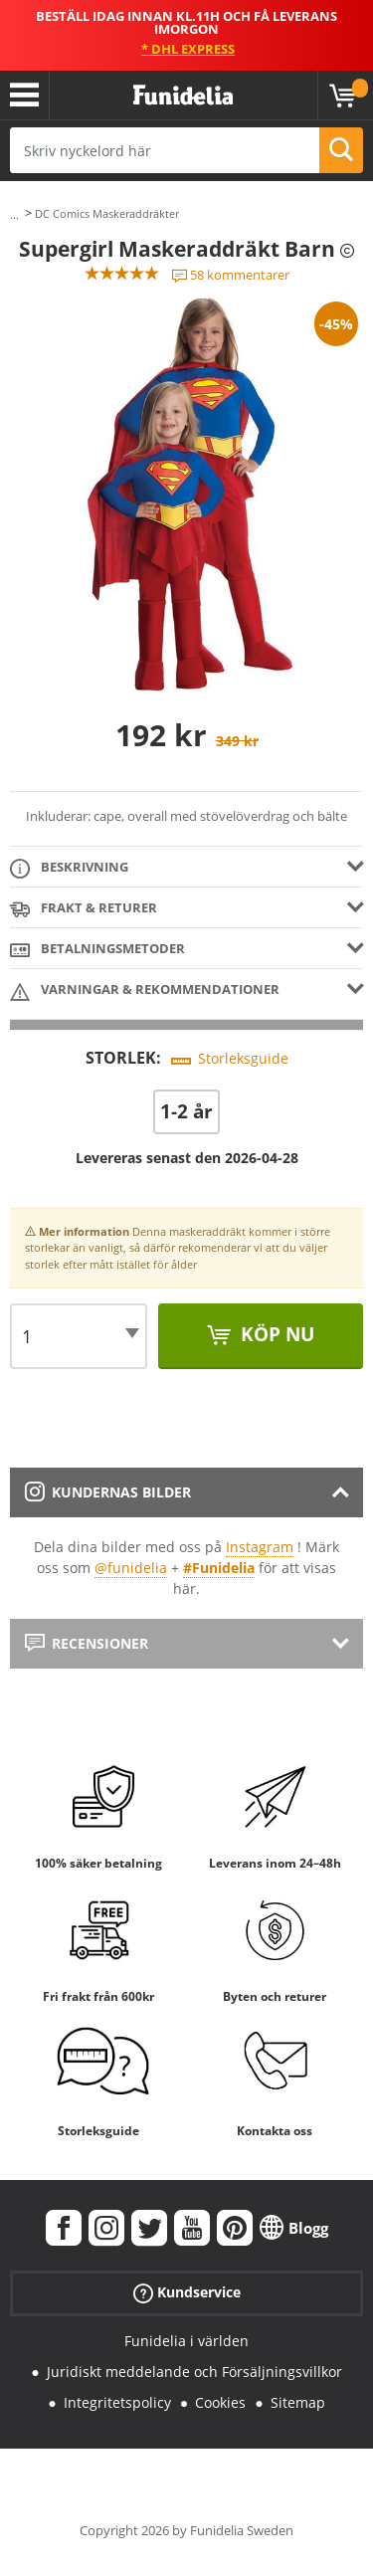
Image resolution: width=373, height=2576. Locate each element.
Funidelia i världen (186, 2340)
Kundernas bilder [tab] (108, 1492)
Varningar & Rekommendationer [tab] (145, 990)
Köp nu (275, 1334)
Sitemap (298, 2402)
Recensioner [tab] (86, 1643)
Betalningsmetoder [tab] (97, 949)
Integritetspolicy (117, 2402)
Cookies (220, 2402)
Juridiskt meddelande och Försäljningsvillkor (194, 2371)
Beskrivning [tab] (69, 868)
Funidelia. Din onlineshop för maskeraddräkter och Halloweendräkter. (183, 95)
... (14, 214)
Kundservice (187, 2292)
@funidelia (130, 1567)
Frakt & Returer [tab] (83, 908)
